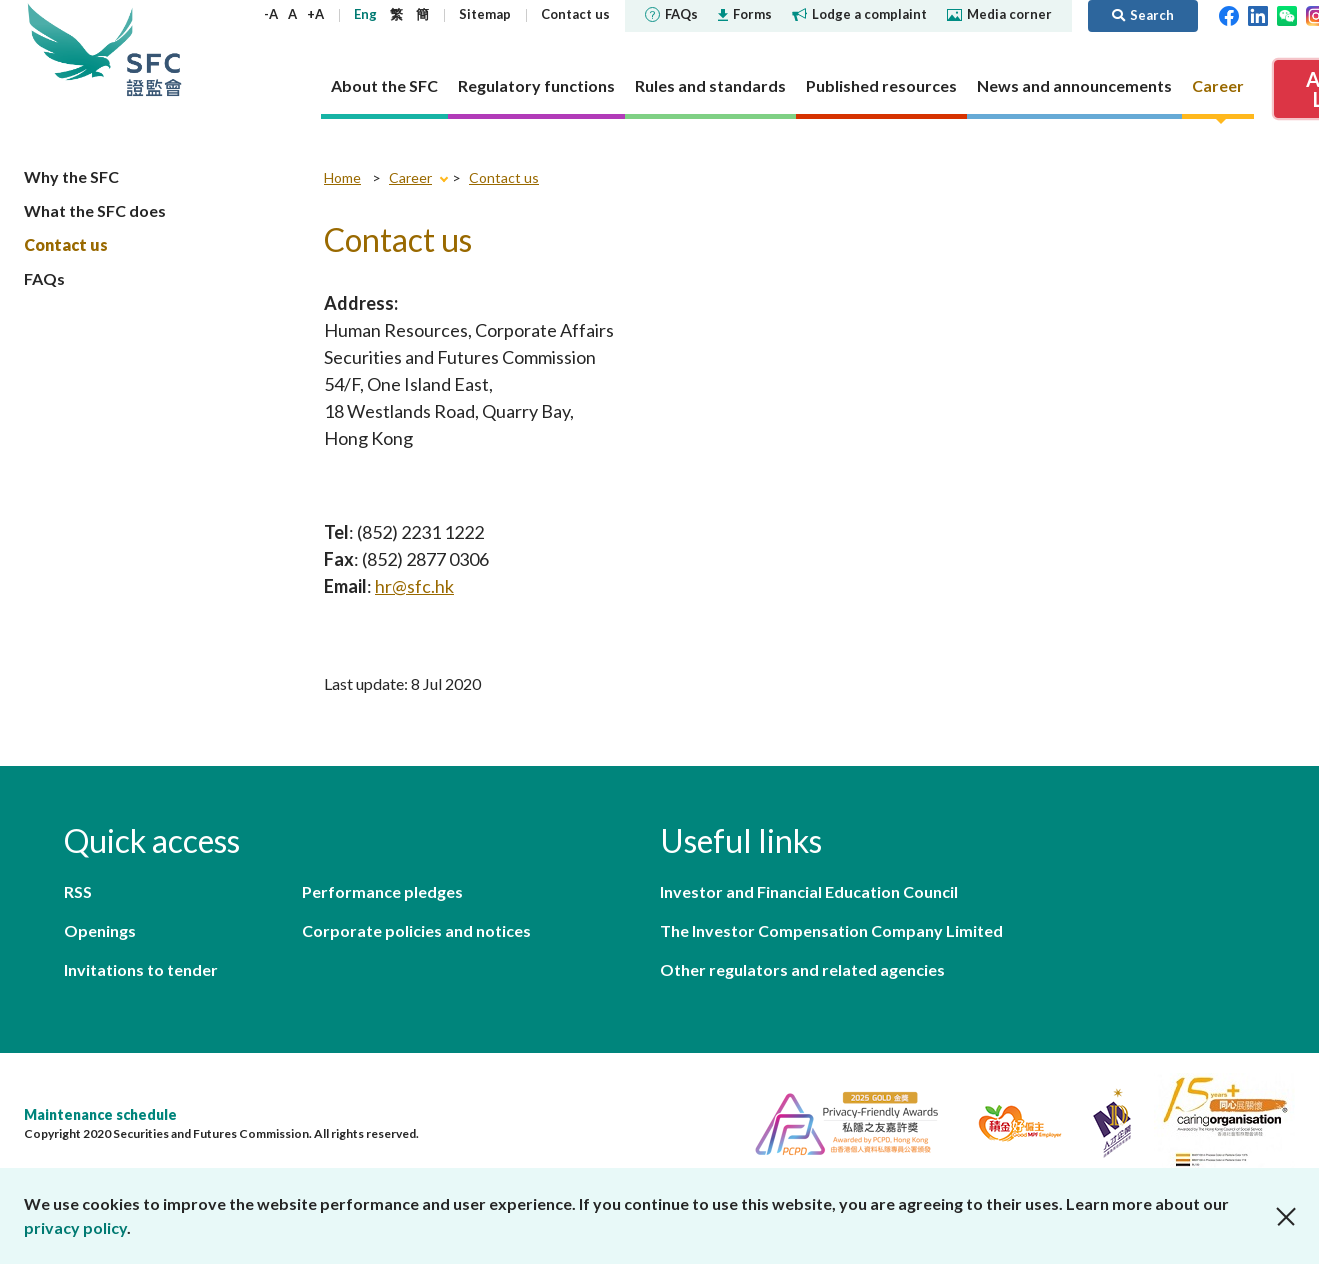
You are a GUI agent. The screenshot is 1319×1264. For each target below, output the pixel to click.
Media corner (999, 14)
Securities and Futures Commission (154, 49)
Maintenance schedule (100, 1114)
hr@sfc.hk (414, 586)
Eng (365, 14)
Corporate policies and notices (416, 930)
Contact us (575, 14)
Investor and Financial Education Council (809, 891)
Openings (100, 930)
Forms (745, 14)
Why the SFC (71, 176)
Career (410, 177)
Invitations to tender (141, 969)
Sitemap (485, 14)
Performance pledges (382, 891)
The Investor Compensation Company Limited (831, 930)
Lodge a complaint (859, 14)
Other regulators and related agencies (802, 969)
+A (315, 14)
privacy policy (75, 1227)
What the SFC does (95, 210)
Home (342, 177)
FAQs (671, 14)
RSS (78, 891)
